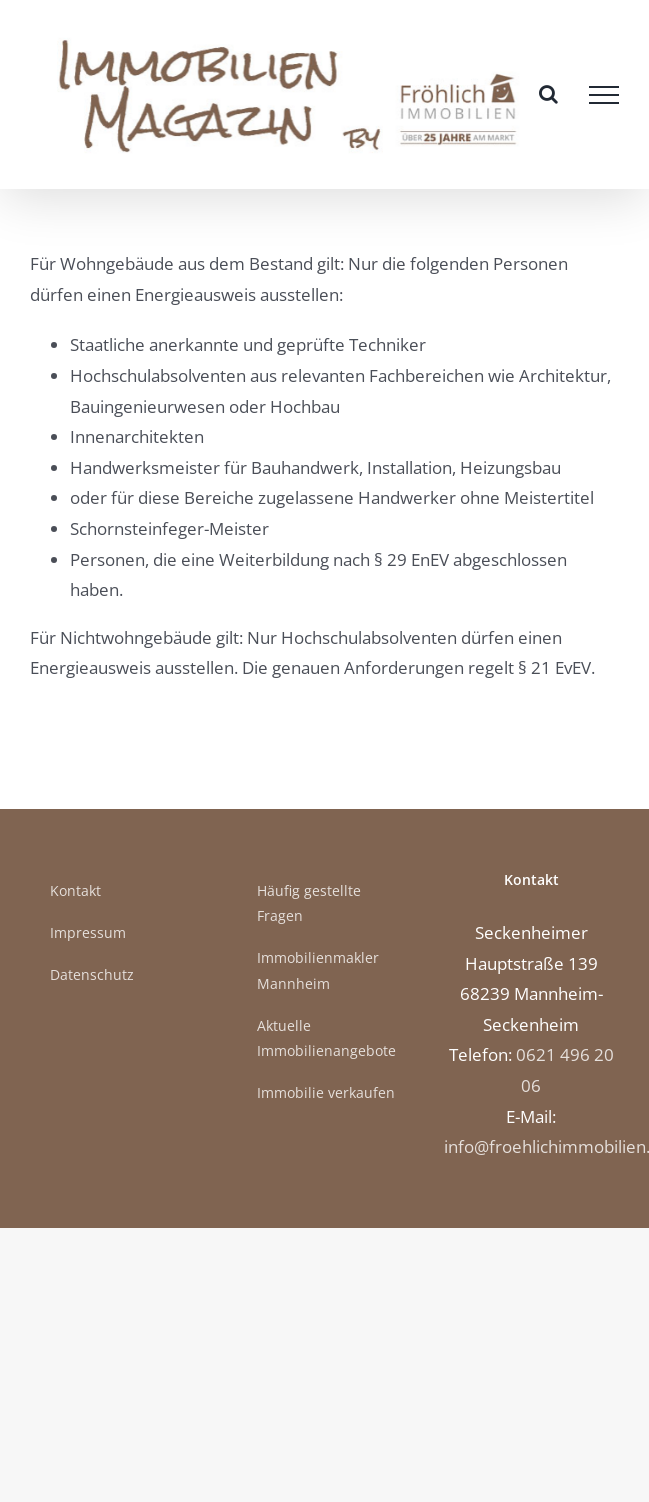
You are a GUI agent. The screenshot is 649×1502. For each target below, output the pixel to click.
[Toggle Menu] (604, 95)
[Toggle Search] (548, 94)
